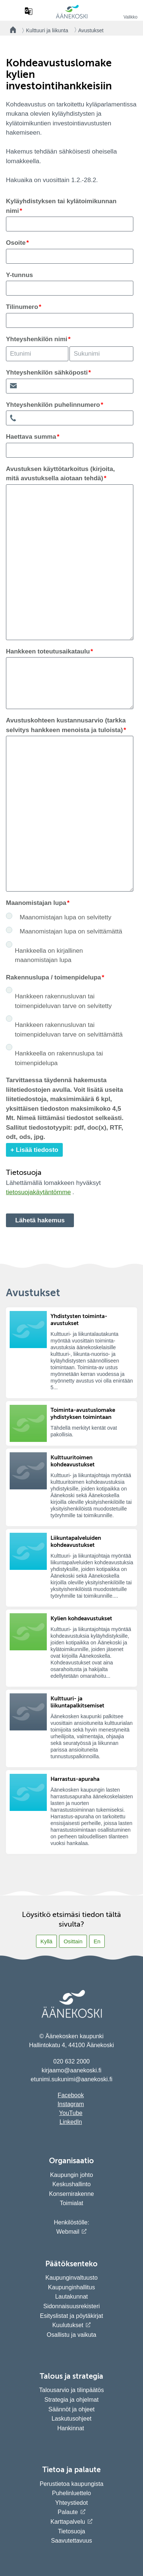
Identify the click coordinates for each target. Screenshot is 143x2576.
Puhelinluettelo (71, 2493)
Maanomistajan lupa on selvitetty (65, 917)
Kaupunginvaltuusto (71, 2277)
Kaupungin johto (71, 2175)
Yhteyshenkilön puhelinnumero (53, 404)
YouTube (70, 2113)
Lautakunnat (71, 2296)
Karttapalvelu (68, 2522)
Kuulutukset (68, 2325)
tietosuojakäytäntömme (38, 1192)
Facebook (71, 2095)
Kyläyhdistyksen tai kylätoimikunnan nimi (61, 206)
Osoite (16, 242)
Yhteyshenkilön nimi (36, 339)
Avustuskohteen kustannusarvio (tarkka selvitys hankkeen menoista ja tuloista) (66, 725)
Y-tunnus (19, 275)
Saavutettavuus (71, 2540)
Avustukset (91, 30)
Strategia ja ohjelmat (72, 2400)
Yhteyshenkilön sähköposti (47, 372)
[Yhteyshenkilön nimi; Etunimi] (37, 353)
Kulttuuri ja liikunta (47, 30)
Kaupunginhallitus (71, 2287)
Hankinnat (71, 2428)
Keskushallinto (71, 2184)
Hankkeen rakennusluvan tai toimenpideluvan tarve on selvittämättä (69, 1029)
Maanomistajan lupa (36, 902)
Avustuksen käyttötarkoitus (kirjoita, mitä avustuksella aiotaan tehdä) (60, 473)
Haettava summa (31, 436)
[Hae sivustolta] (14, 11)
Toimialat (71, 2203)
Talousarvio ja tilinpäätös (71, 2390)
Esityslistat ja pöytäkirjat (71, 2316)
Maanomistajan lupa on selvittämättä (71, 931)
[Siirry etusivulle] (71, 17)
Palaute (68, 2512)
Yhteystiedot (71, 2503)
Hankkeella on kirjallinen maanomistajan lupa (49, 955)
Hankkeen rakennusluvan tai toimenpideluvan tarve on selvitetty (63, 1001)
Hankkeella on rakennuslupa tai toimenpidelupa (59, 1058)
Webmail (67, 2232)
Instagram (71, 2104)
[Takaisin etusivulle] (11, 30)
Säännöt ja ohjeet (71, 2409)
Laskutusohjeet (72, 2418)
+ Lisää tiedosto (34, 1149)
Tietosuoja (71, 2531)
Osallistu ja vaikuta (71, 2335)
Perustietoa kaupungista (72, 2484)
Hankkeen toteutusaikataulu (48, 651)
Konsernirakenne (71, 2194)
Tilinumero (22, 306)
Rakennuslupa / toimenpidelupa (53, 977)
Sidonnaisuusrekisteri (71, 2306)
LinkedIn (70, 2122)
